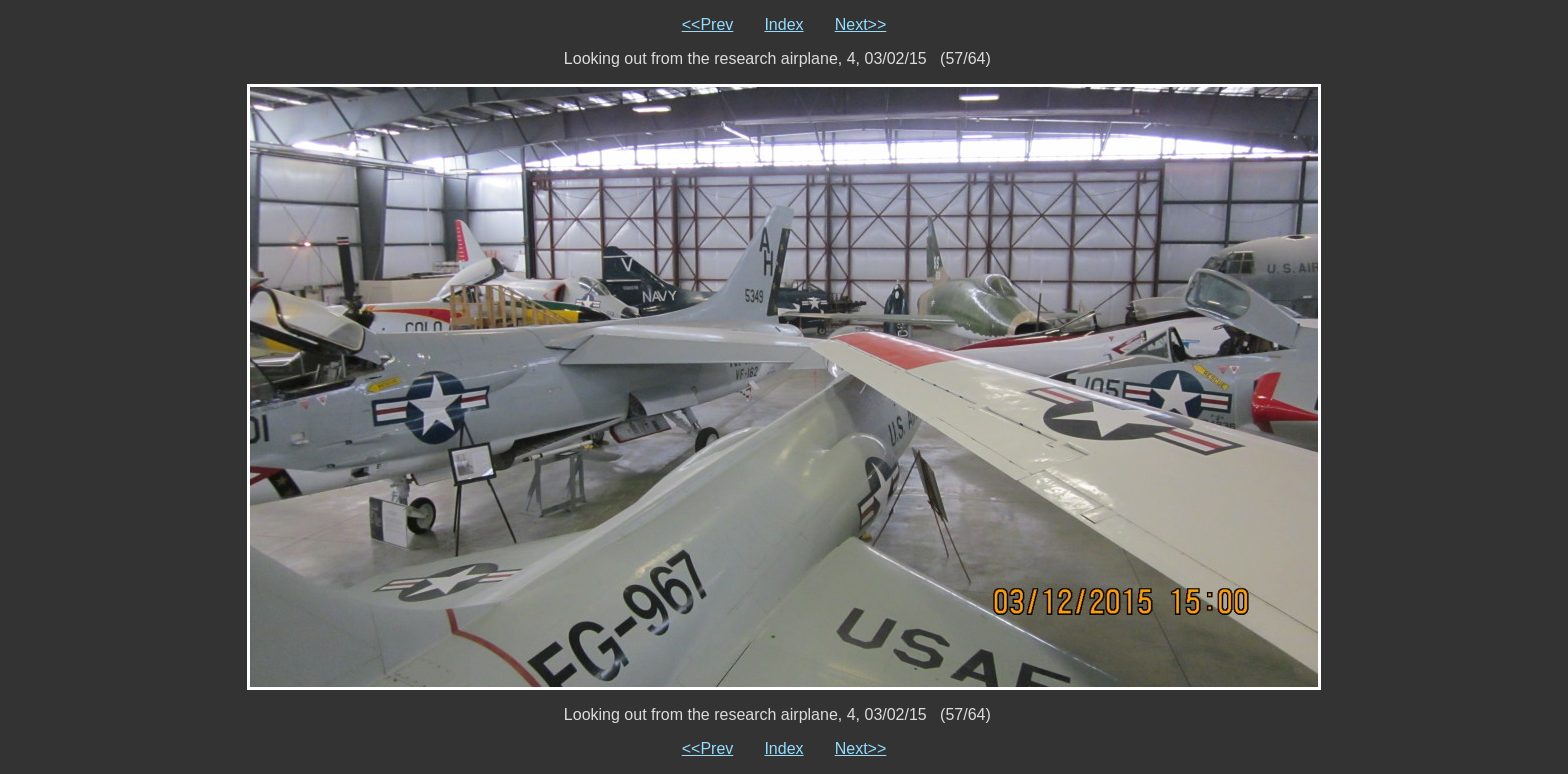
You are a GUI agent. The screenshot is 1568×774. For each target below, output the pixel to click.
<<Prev (708, 24)
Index (783, 24)
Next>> (861, 24)
